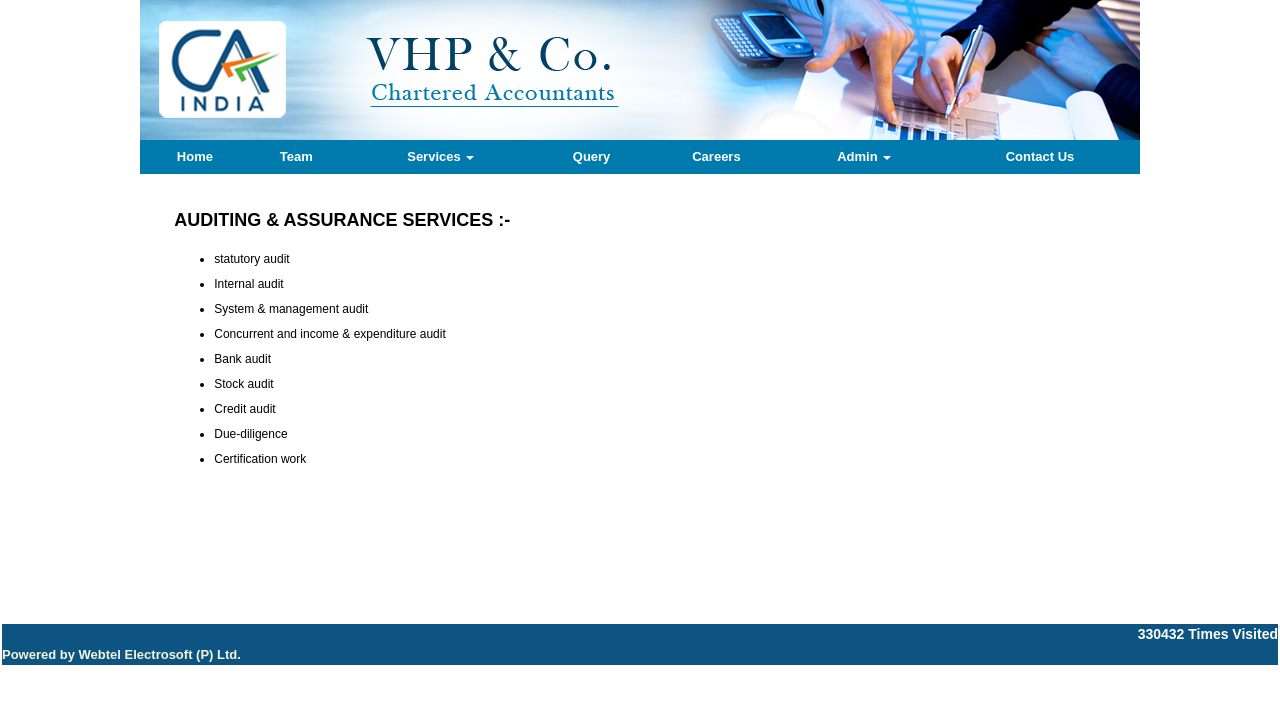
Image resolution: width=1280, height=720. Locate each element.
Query (592, 156)
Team (296, 156)
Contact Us (1040, 156)
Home (195, 156)
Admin (864, 156)
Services (440, 156)
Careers (716, 156)
